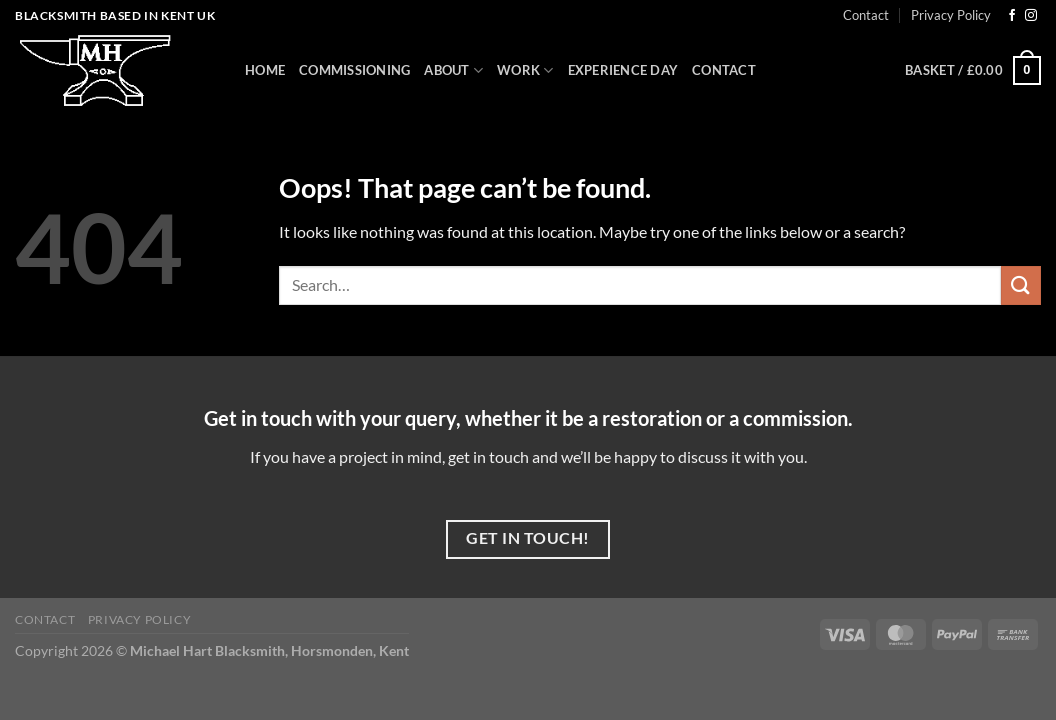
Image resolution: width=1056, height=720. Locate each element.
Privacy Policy (951, 15)
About (453, 70)
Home (265, 70)
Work (525, 70)
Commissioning (354, 70)
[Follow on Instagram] (1031, 16)
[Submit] (1021, 285)
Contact (866, 15)
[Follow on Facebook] (1012, 16)
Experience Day (623, 70)
